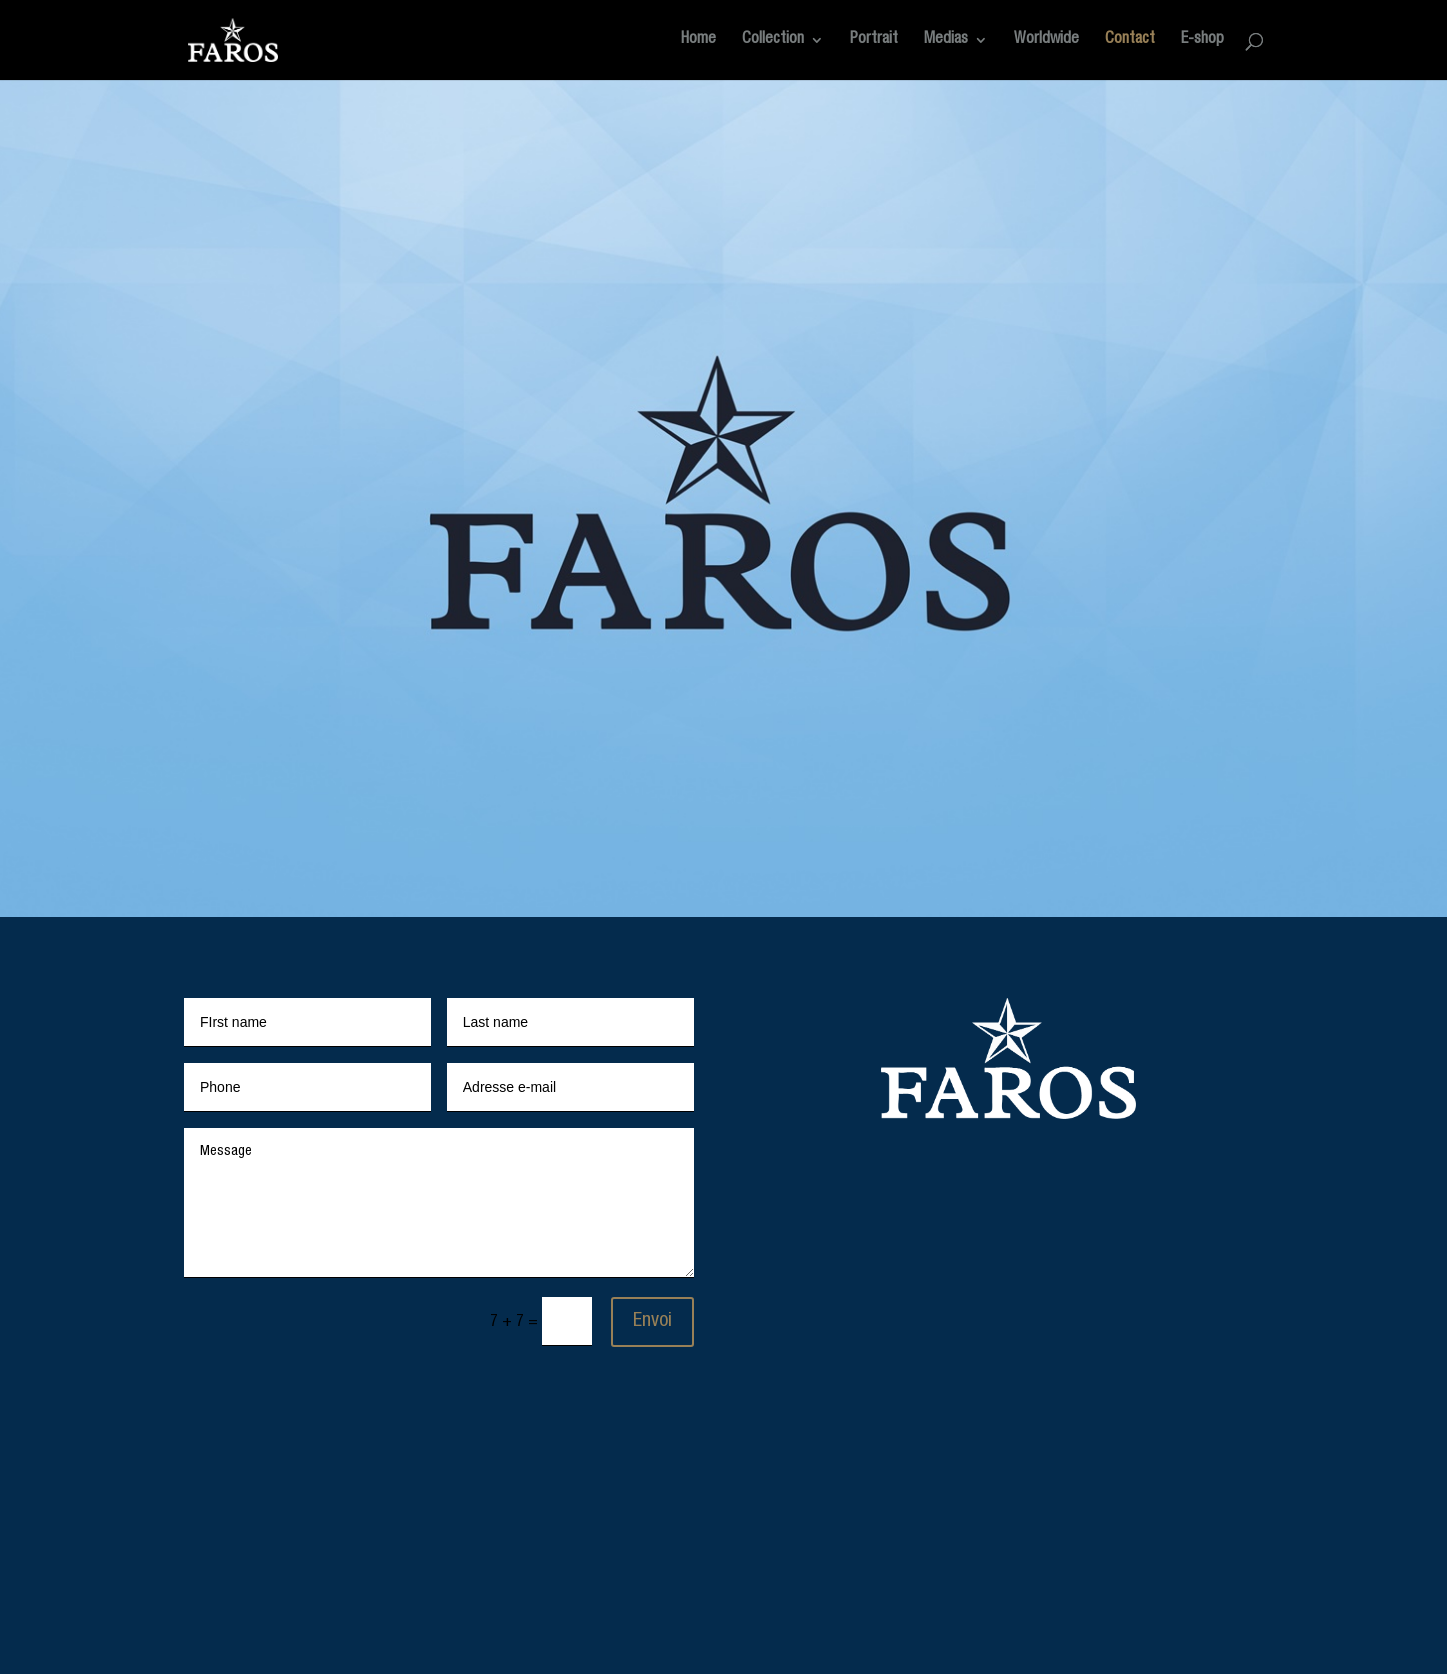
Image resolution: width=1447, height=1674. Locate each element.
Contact (1130, 40)
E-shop (1202, 40)
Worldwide (1046, 40)
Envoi (652, 1322)
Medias (946, 40)
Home (698, 40)
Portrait (874, 40)
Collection (773, 40)
